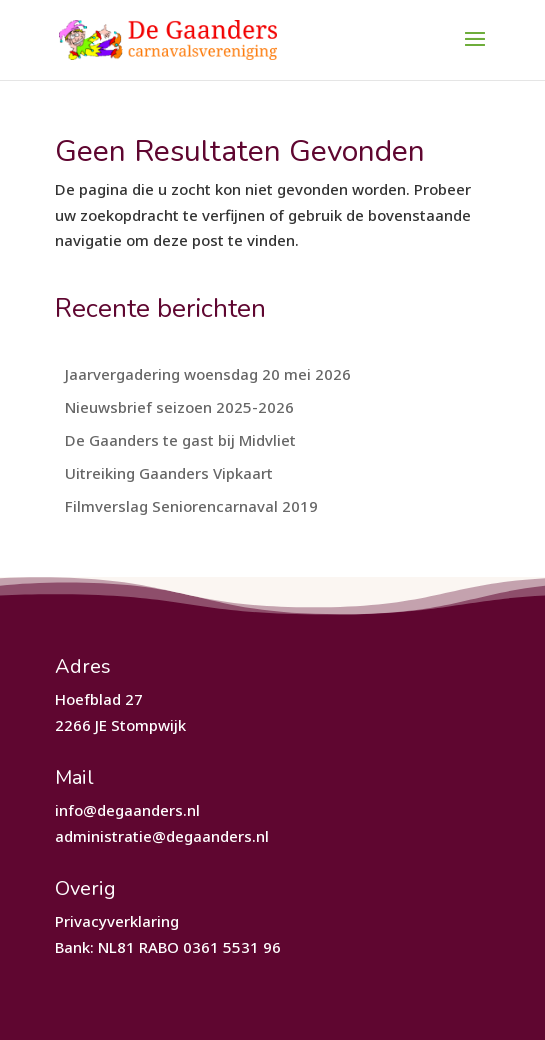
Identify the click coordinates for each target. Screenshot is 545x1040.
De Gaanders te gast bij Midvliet (180, 440)
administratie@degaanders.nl (162, 836)
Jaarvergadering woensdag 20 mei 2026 (208, 374)
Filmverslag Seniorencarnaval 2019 (191, 506)
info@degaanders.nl (127, 810)
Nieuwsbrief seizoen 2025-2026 (179, 407)
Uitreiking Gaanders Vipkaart (169, 473)
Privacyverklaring (117, 921)
